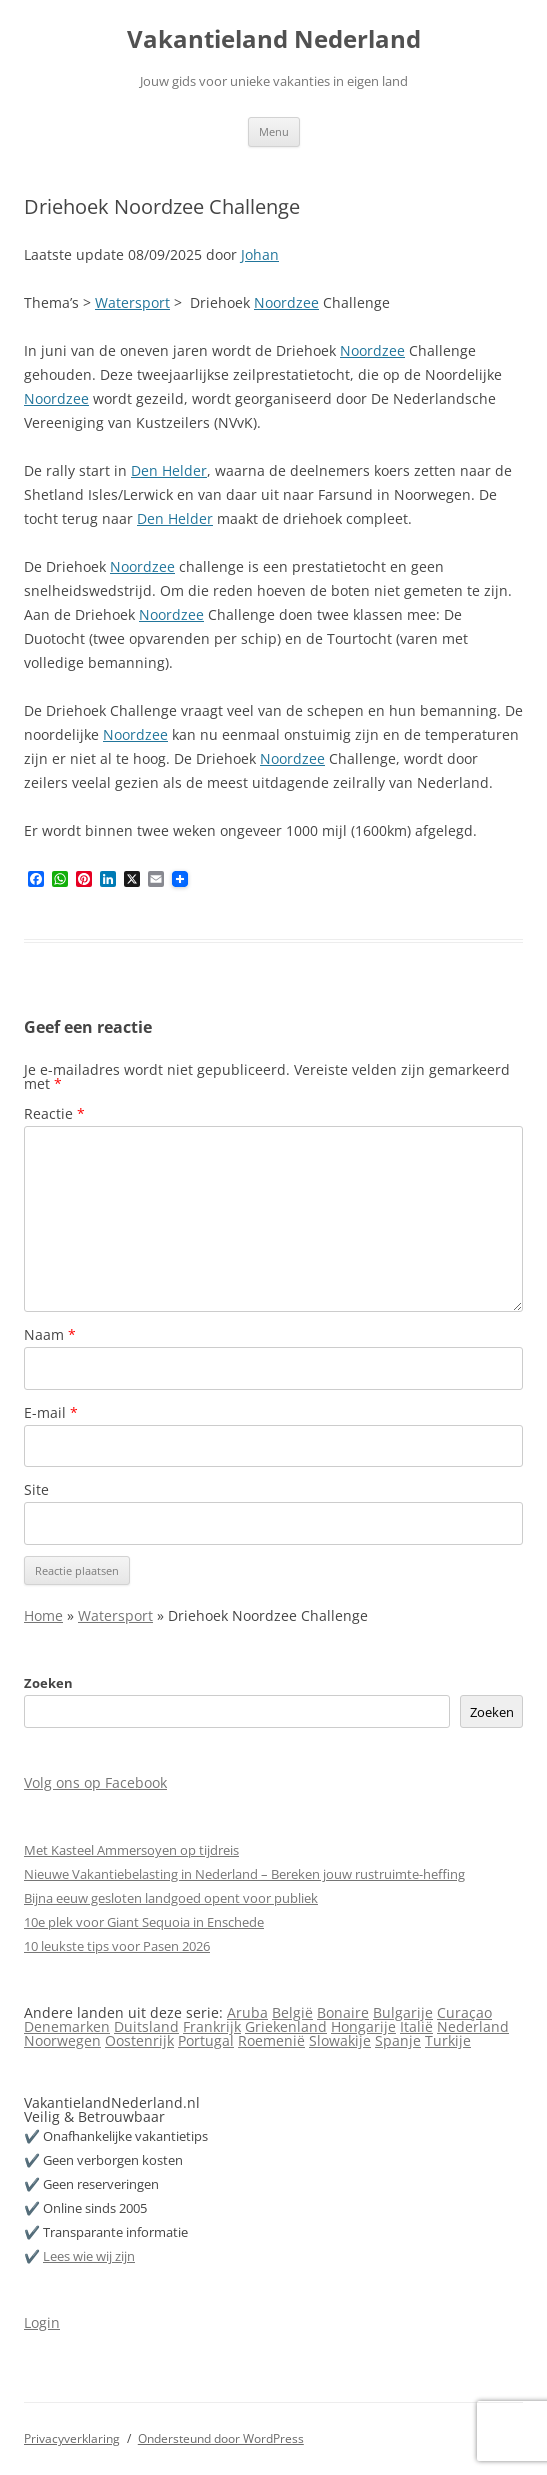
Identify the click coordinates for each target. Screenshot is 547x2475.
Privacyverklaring (72, 2438)
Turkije (448, 2040)
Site (36, 1489)
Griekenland (286, 2026)
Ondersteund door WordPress (221, 2438)
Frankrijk (212, 2026)
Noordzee (286, 302)
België (292, 2012)
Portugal (206, 2040)
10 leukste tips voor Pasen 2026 (117, 1946)
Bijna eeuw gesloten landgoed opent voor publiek (171, 1898)
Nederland (473, 2026)
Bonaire (343, 2012)
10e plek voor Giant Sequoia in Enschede (144, 1922)
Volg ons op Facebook (95, 1782)
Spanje (398, 2040)
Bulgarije (403, 2012)
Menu (274, 131)
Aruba (247, 2012)
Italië (416, 2026)
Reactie (54, 1113)
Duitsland (146, 2026)
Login (42, 2322)
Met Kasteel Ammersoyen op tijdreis (131, 1850)
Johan (260, 254)
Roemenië (271, 2040)
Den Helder (169, 470)
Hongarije (363, 2026)
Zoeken (48, 1683)
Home (43, 1615)
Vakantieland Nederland (274, 39)
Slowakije (340, 2040)
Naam (50, 1334)
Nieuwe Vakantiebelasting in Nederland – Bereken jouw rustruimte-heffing (244, 1874)
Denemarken (67, 2026)
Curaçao (464, 2012)
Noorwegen (62, 2040)
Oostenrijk (139, 2040)
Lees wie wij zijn (89, 2256)
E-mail (51, 1412)
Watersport (132, 302)
